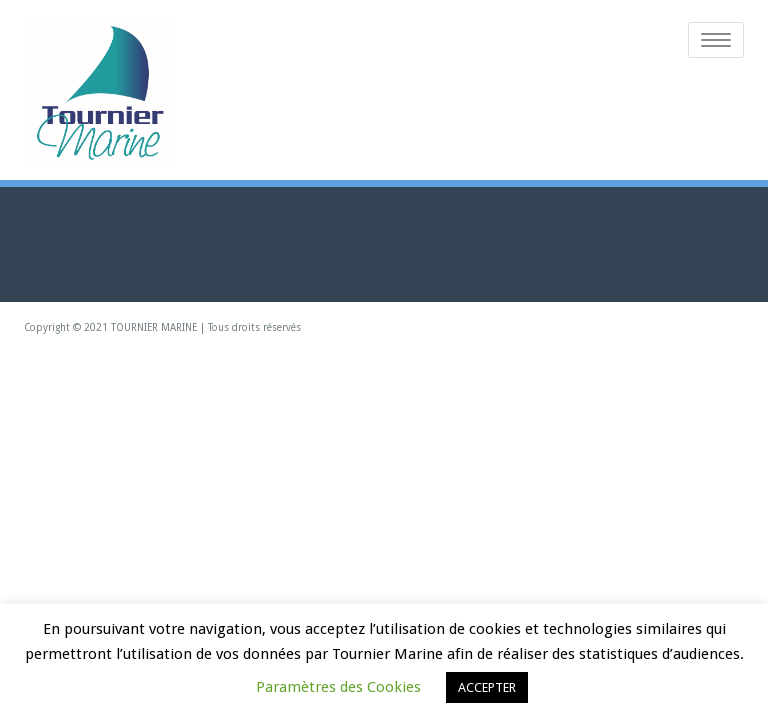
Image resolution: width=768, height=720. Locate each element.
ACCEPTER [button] (487, 687)
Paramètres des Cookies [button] (338, 687)
